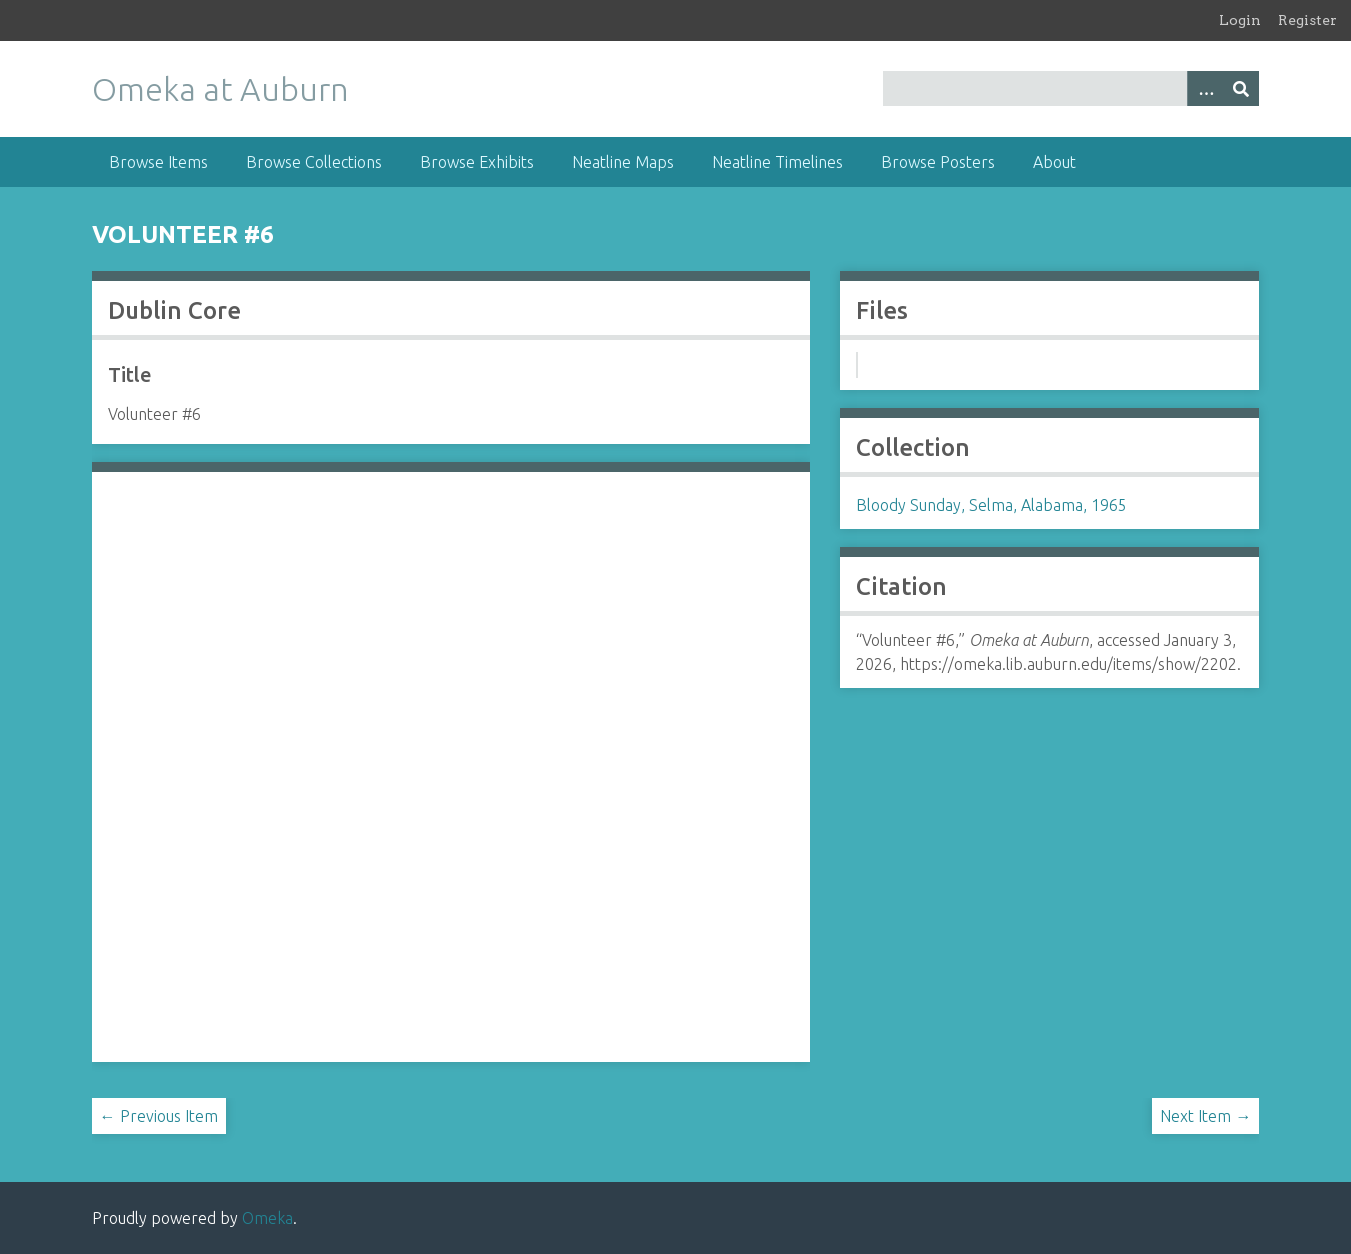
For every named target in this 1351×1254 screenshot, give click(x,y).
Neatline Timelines (777, 162)
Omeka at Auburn (220, 89)
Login (1240, 20)
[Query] (1071, 88)
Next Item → (1205, 1116)
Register (1307, 20)
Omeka (267, 1218)
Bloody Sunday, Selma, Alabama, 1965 (991, 505)
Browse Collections (314, 162)
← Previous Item (159, 1116)
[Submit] (1241, 88)
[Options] (1205, 88)
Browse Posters (938, 162)
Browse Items (158, 162)
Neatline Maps (623, 162)
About (1054, 162)
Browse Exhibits (477, 162)
